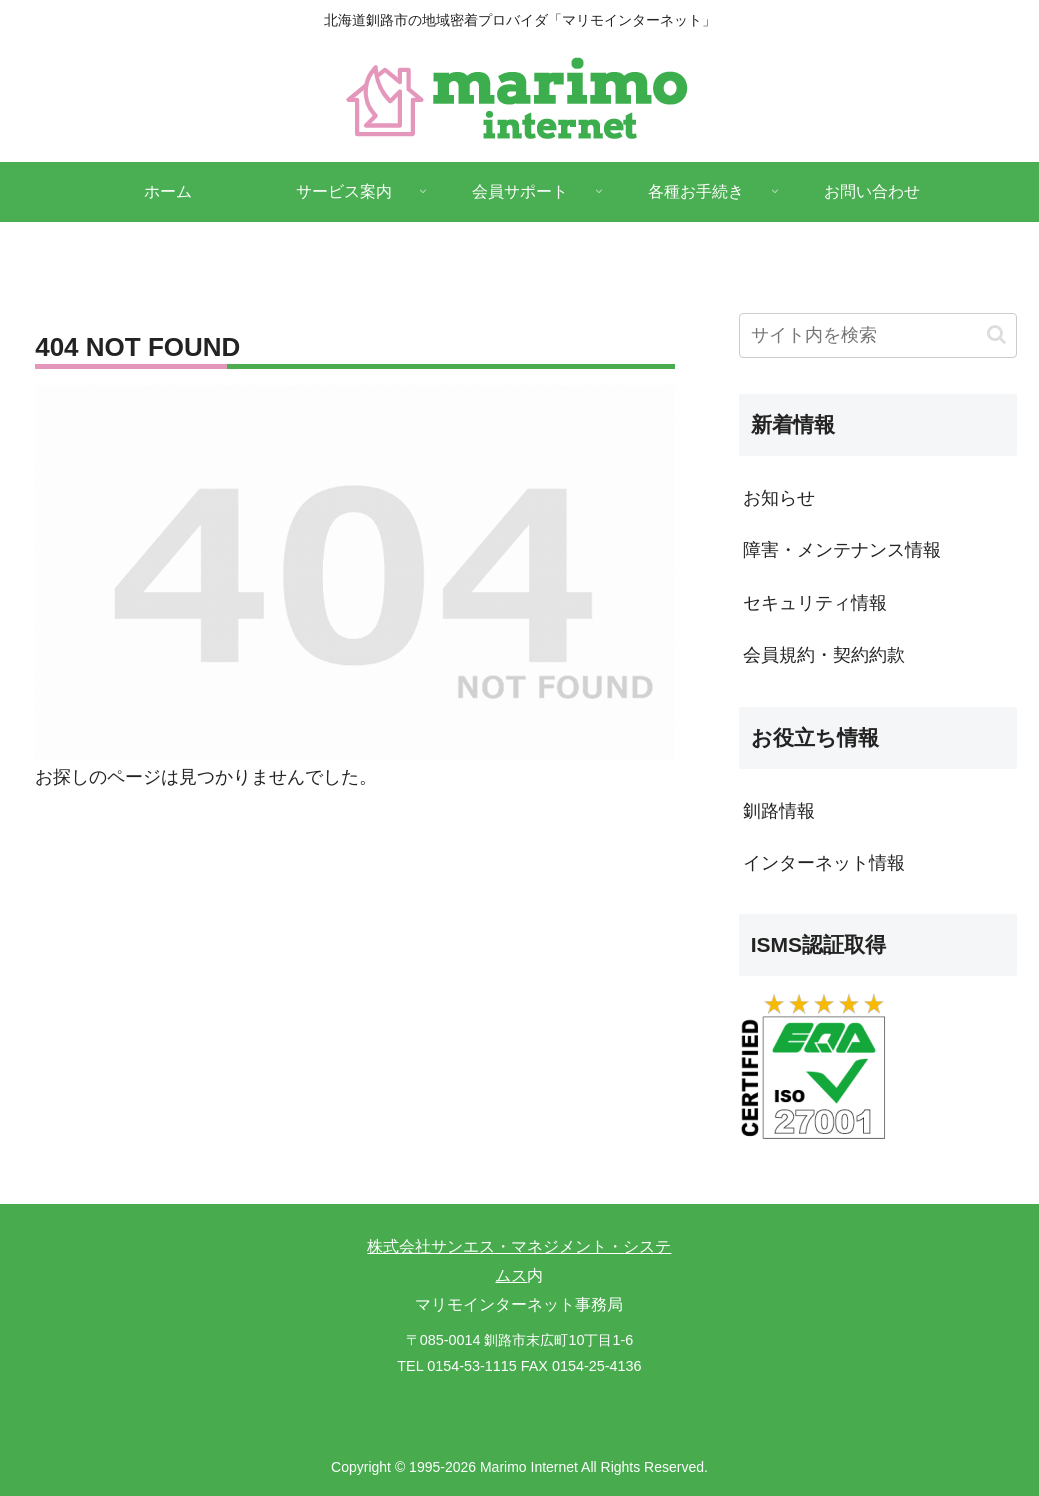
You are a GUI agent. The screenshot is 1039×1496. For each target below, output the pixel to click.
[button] (996, 334)
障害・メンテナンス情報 (842, 550)
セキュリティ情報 (815, 603)
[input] (878, 335)
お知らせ (779, 498)
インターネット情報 (824, 863)
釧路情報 (779, 811)
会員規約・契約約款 (824, 655)
